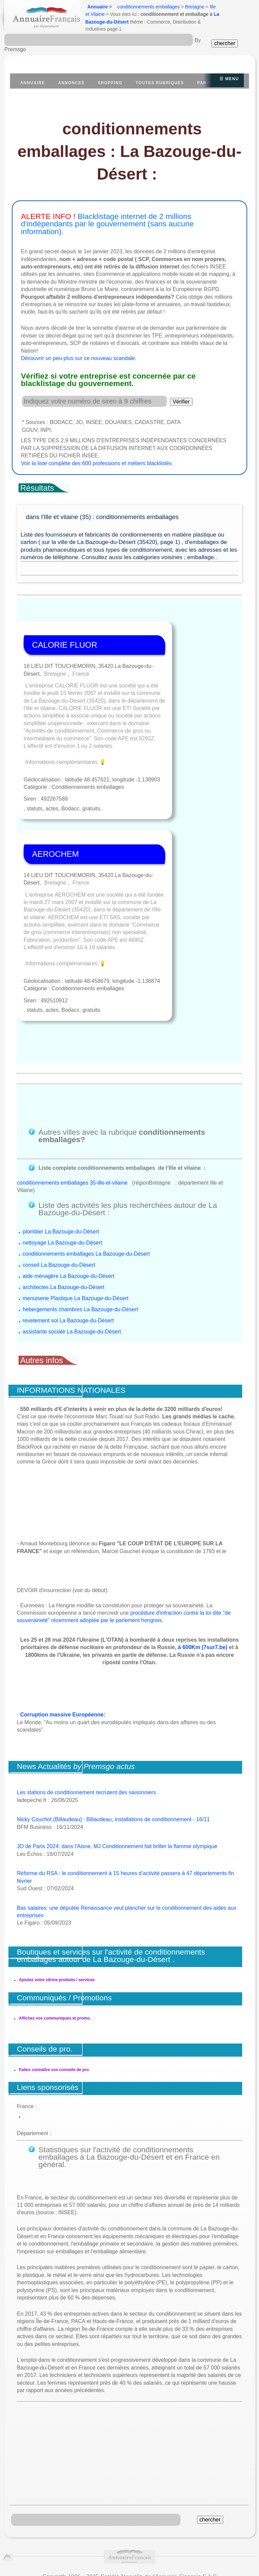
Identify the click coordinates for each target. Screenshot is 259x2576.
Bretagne (194, 6)
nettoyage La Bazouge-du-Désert (62, 1177)
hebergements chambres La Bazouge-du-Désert (80, 1244)
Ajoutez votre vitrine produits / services (57, 1914)
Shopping (110, 82)
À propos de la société (94, 2512)
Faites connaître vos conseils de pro (54, 1996)
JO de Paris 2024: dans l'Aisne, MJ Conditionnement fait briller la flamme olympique (117, 1780)
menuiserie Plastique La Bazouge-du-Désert (75, 1232)
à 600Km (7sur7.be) (203, 1581)
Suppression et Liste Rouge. (188, 2512)
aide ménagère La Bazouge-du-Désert (68, 1210)
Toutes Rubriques (160, 82)
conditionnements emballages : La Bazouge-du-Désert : (129, 151)
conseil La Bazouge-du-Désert (59, 1199)
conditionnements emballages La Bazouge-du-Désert (86, 1188)
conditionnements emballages (148, 6)
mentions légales (102, 2520)
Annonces (71, 82)
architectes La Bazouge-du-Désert (64, 1221)
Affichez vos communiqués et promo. (55, 1952)
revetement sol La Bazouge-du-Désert (68, 1255)
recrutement (168, 2520)
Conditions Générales (34, 2512)
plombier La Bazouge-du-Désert (61, 1166)
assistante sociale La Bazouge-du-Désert (72, 1266)
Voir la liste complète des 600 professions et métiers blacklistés (96, 463)
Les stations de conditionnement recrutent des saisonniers (86, 1727)
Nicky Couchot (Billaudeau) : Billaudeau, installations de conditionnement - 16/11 (113, 1754)
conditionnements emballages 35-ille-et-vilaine (72, 1117)
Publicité (139, 2512)
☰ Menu (229, 78)
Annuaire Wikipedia (173, 2561)
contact (137, 2520)
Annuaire (97, 6)
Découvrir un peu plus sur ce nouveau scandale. (78, 358)
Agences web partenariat (218, 2520)
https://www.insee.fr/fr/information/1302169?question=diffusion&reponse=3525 (129, 2549)
